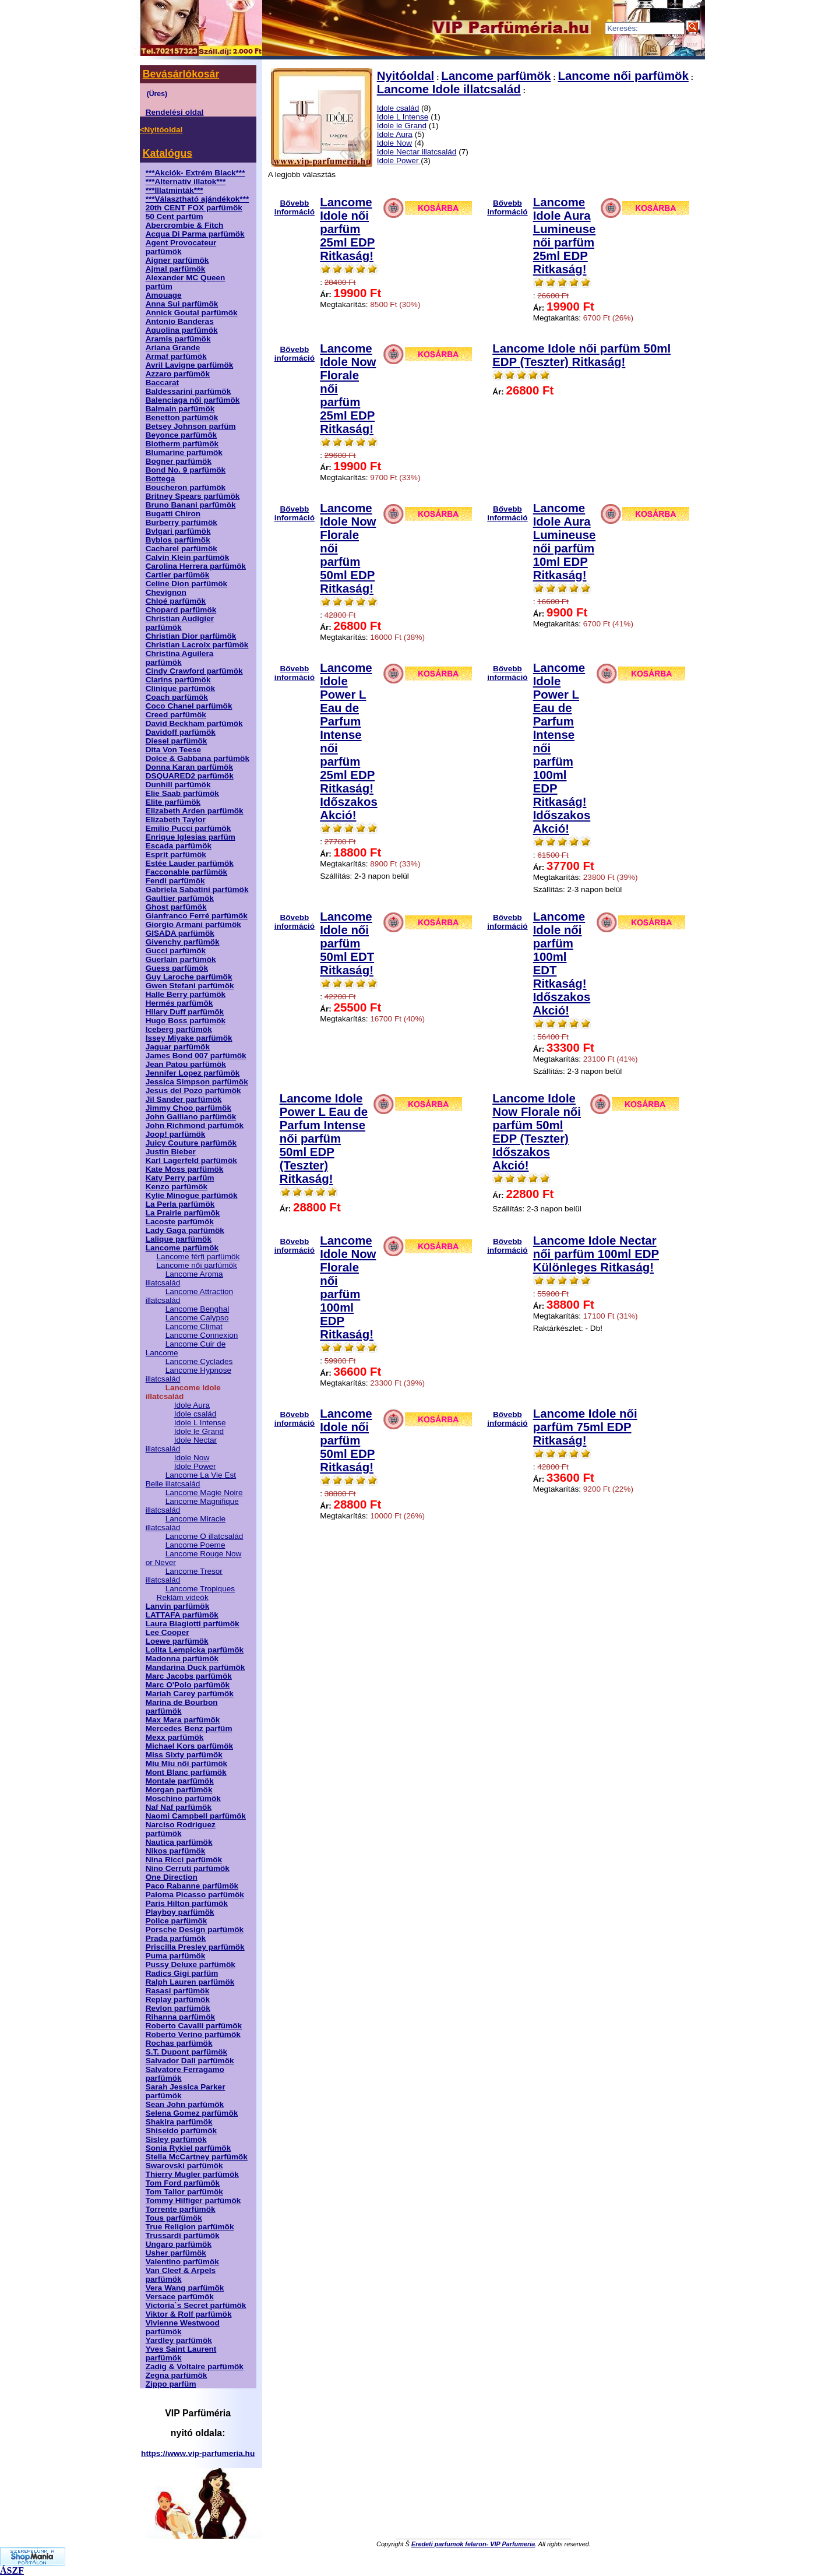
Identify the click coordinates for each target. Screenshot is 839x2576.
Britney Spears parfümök (193, 496)
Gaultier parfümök (180, 898)
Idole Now (191, 1457)
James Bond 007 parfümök (196, 1055)
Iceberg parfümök (179, 1029)
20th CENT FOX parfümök (194, 207)
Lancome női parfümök (197, 1265)
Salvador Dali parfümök (190, 2060)
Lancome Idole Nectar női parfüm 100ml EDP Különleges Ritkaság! (596, 1254)
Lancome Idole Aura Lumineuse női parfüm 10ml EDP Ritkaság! (564, 542)
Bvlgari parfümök (178, 531)
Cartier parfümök (178, 574)
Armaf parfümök (176, 356)
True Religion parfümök (190, 2226)
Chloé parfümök (176, 601)
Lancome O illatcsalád (204, 1536)
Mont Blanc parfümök (186, 1772)
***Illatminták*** (174, 190)
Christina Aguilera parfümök (180, 658)
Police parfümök (176, 1920)
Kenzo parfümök (177, 1186)
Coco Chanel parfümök (189, 706)
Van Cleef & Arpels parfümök (181, 2274)
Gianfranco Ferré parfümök (197, 915)
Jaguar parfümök (178, 1046)
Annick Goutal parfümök (192, 312)
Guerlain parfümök (181, 959)
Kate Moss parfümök (185, 1169)
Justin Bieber (171, 1151)
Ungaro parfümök (178, 2244)
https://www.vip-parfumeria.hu (198, 2453)
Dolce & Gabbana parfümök (197, 758)
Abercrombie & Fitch (185, 225)
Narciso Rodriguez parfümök (181, 1829)
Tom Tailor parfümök (184, 2191)
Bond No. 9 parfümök (185, 470)
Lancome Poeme (195, 1545)
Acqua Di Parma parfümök (195, 234)
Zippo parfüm (171, 2384)
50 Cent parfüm (174, 216)
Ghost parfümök (176, 907)
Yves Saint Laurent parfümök (181, 2353)
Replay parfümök (178, 1999)
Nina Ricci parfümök (184, 1859)
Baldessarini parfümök (188, 391)
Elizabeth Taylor (176, 819)
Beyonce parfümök (181, 435)
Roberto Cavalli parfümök (194, 2025)
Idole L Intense (200, 1422)
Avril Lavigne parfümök (190, 365)
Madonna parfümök (182, 1658)
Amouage (164, 295)
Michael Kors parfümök (189, 1746)
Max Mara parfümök (183, 1719)
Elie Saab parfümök (182, 793)
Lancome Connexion (201, 1335)
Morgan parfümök (179, 1789)
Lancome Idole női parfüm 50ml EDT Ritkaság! (347, 943)
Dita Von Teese (173, 749)
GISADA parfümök (180, 933)
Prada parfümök (176, 1938)
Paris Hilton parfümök (187, 1903)
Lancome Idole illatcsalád (449, 89)
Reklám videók (183, 1597)
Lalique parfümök (178, 1239)
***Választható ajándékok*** (197, 199)
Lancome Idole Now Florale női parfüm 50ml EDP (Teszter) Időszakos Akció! (536, 1132)
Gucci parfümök (176, 950)
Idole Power (195, 1466)
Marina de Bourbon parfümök (182, 1706)
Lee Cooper (167, 1632)
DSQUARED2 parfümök (190, 775)
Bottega (160, 478)
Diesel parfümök (176, 740)
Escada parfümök (178, 845)
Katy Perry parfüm (180, 1178)
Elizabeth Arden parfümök (195, 810)
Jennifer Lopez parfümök (193, 1073)
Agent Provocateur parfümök (181, 247)
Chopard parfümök (181, 609)
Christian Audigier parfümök (180, 623)
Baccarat (162, 382)
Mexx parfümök (175, 1737)
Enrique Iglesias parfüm (190, 837)
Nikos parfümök (176, 1850)
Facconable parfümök (187, 872)
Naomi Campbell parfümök (196, 1816)
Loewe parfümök (177, 1641)
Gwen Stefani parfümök (190, 985)
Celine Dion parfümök (186, 583)
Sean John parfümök (185, 2104)
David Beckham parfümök (194, 723)
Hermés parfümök (179, 1003)
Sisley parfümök (176, 2139)
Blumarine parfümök (184, 452)
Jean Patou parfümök (186, 1064)
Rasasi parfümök (178, 1990)
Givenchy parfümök (183, 942)
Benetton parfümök (182, 417)
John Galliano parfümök (191, 1116)
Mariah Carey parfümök (190, 1693)
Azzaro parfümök (178, 373)
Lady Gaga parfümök (185, 1230)
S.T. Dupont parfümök (186, 2052)
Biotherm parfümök (182, 443)
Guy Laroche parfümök (189, 976)
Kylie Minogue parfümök (192, 1195)
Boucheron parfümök (185, 487)
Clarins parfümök (178, 679)
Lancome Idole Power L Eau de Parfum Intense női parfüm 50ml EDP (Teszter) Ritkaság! (324, 1138)
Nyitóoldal (406, 75)
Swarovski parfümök (184, 2165)
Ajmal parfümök (176, 269)
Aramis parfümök (178, 338)
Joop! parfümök (176, 1134)
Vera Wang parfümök (185, 2287)
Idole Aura (192, 1405)
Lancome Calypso (197, 1317)
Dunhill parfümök (178, 784)
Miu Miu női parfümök (186, 1763)
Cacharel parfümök (181, 548)
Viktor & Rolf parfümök (189, 2314)
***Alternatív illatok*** (186, 181)
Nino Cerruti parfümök (188, 1868)
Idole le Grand (199, 1431)
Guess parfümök (177, 968)
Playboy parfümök (180, 1912)
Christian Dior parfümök (191, 636)
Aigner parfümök (177, 260)
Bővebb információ (294, 204)
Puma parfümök (176, 1955)
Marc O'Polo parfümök (188, 1684)
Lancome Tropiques (200, 1588)
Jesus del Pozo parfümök (193, 1090)
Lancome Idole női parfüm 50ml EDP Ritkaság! (347, 1440)
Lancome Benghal (197, 1309)
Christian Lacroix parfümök (197, 644)
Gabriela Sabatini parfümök (197, 889)
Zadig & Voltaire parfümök (195, 2366)
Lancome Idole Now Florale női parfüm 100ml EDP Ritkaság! (348, 1287)
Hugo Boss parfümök (185, 1020)
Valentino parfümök (182, 2261)
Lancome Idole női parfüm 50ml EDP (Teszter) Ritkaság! (581, 355)
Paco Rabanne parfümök (192, 1885)
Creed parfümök (176, 714)
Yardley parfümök (179, 2340)
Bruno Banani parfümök (191, 505)
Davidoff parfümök (181, 732)
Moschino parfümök (183, 1798)
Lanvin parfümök (178, 1606)
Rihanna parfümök (180, 2017)
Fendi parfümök (175, 880)
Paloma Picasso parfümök (195, 1894)
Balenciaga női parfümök (193, 400)
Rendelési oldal (175, 112)
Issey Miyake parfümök (189, 1038)
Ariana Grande (173, 347)
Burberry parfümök (181, 522)
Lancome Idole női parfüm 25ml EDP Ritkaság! (347, 229)
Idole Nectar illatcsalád (417, 151)
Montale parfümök (180, 1781)
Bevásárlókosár (181, 74)
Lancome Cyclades (199, 1361)
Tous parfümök (174, 2218)
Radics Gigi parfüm (182, 1973)
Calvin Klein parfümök (188, 557)
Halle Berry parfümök (186, 994)
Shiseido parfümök (181, 2130)
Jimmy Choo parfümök (188, 1108)
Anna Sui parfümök (182, 303)
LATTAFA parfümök (182, 1615)
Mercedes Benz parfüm (189, 1728)
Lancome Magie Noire (204, 1492)
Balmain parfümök (180, 408)
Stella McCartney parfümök (197, 2156)
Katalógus (167, 153)
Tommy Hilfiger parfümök (193, 2200)
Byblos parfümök (178, 539)
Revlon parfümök (178, 2008)
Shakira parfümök (179, 2121)
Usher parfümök (176, 2253)
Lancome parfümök (182, 1247)
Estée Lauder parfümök (190, 863)
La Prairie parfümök (183, 1212)
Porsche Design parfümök (195, 1929)
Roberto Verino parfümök (193, 2034)
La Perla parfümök (180, 1204)
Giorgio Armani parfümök (193, 924)
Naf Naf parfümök (178, 1807)
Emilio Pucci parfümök (188, 828)
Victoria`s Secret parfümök (196, 2305)
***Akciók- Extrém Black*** (195, 172)
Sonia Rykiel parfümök (188, 2148)
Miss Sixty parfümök (184, 1754)
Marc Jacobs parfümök (189, 1676)
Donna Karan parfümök (189, 767)
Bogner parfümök (178, 461)
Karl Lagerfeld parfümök (191, 1160)
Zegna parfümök (176, 2375)
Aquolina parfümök (182, 330)
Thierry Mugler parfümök (192, 2174)
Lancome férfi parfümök (198, 1256)
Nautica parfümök (179, 1842)
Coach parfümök (177, 697)
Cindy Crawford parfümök (194, 671)
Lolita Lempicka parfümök (195, 1649)
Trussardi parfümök (183, 2235)
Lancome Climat (194, 1326)
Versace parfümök (180, 2296)
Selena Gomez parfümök (192, 2113)
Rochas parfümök (179, 2043)
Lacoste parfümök (180, 1221)
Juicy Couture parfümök (191, 1143)
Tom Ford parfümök (183, 2183)
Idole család (195, 1413)
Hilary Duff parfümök (185, 1011)
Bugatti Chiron (173, 513)
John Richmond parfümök (195, 1125)
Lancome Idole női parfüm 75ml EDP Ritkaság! (585, 1427)
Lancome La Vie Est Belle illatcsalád (191, 1479)
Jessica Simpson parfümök (197, 1081)
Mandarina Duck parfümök (195, 1667)
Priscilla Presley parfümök (195, 1947)
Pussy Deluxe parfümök (190, 1964)
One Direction (172, 1877)
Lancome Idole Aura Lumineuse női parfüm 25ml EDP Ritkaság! (564, 236)
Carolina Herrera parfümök (196, 566)
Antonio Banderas (180, 321)
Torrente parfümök (181, 2209)
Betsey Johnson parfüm (191, 426)
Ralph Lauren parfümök (190, 1982)
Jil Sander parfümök (184, 1099)
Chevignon (166, 592)
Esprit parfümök (176, 854)
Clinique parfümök (180, 688)
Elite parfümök (173, 802)
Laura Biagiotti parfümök (192, 1623)
